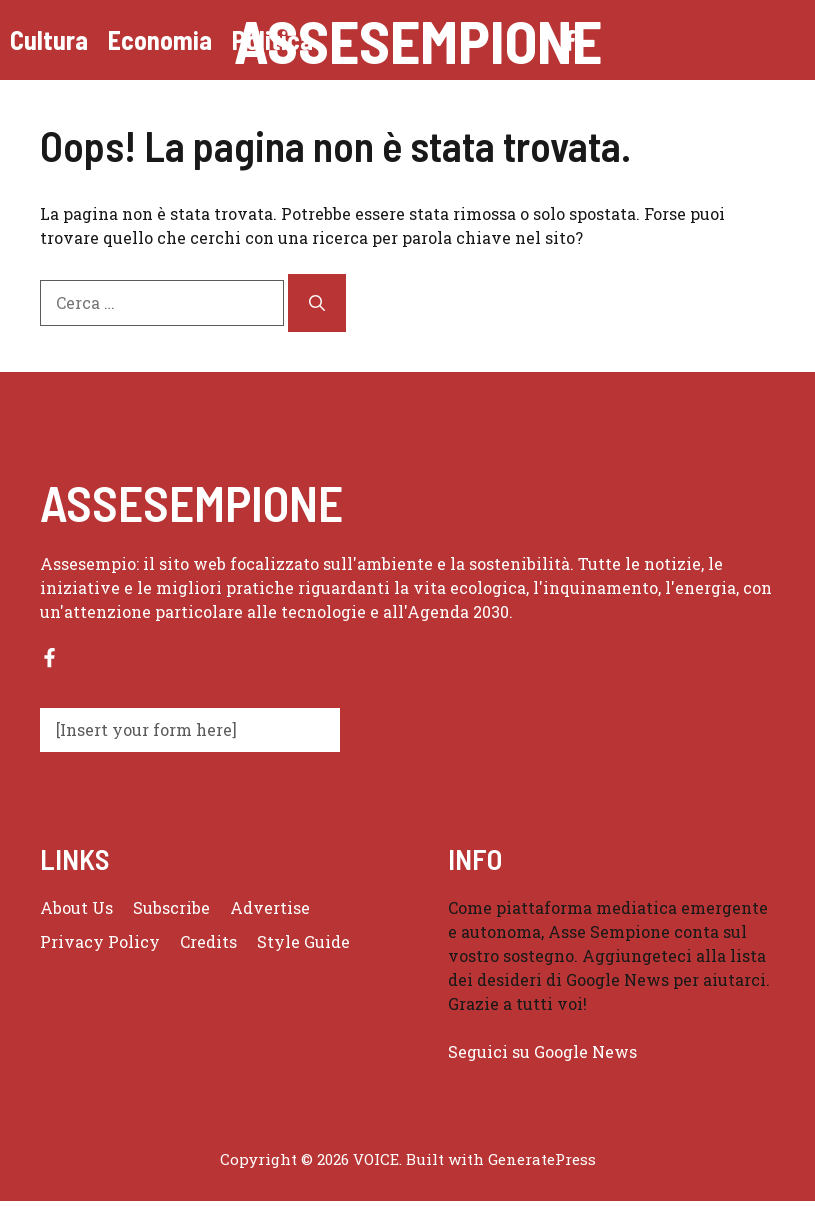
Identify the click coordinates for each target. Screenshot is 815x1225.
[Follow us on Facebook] (49, 657)
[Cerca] (317, 303)
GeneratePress (542, 1159)
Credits (208, 941)
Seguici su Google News (544, 1051)
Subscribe (171, 907)
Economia (160, 39)
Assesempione (418, 40)
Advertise (270, 907)
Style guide (303, 941)
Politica (272, 39)
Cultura (49, 39)
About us (76, 907)
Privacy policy (100, 941)
